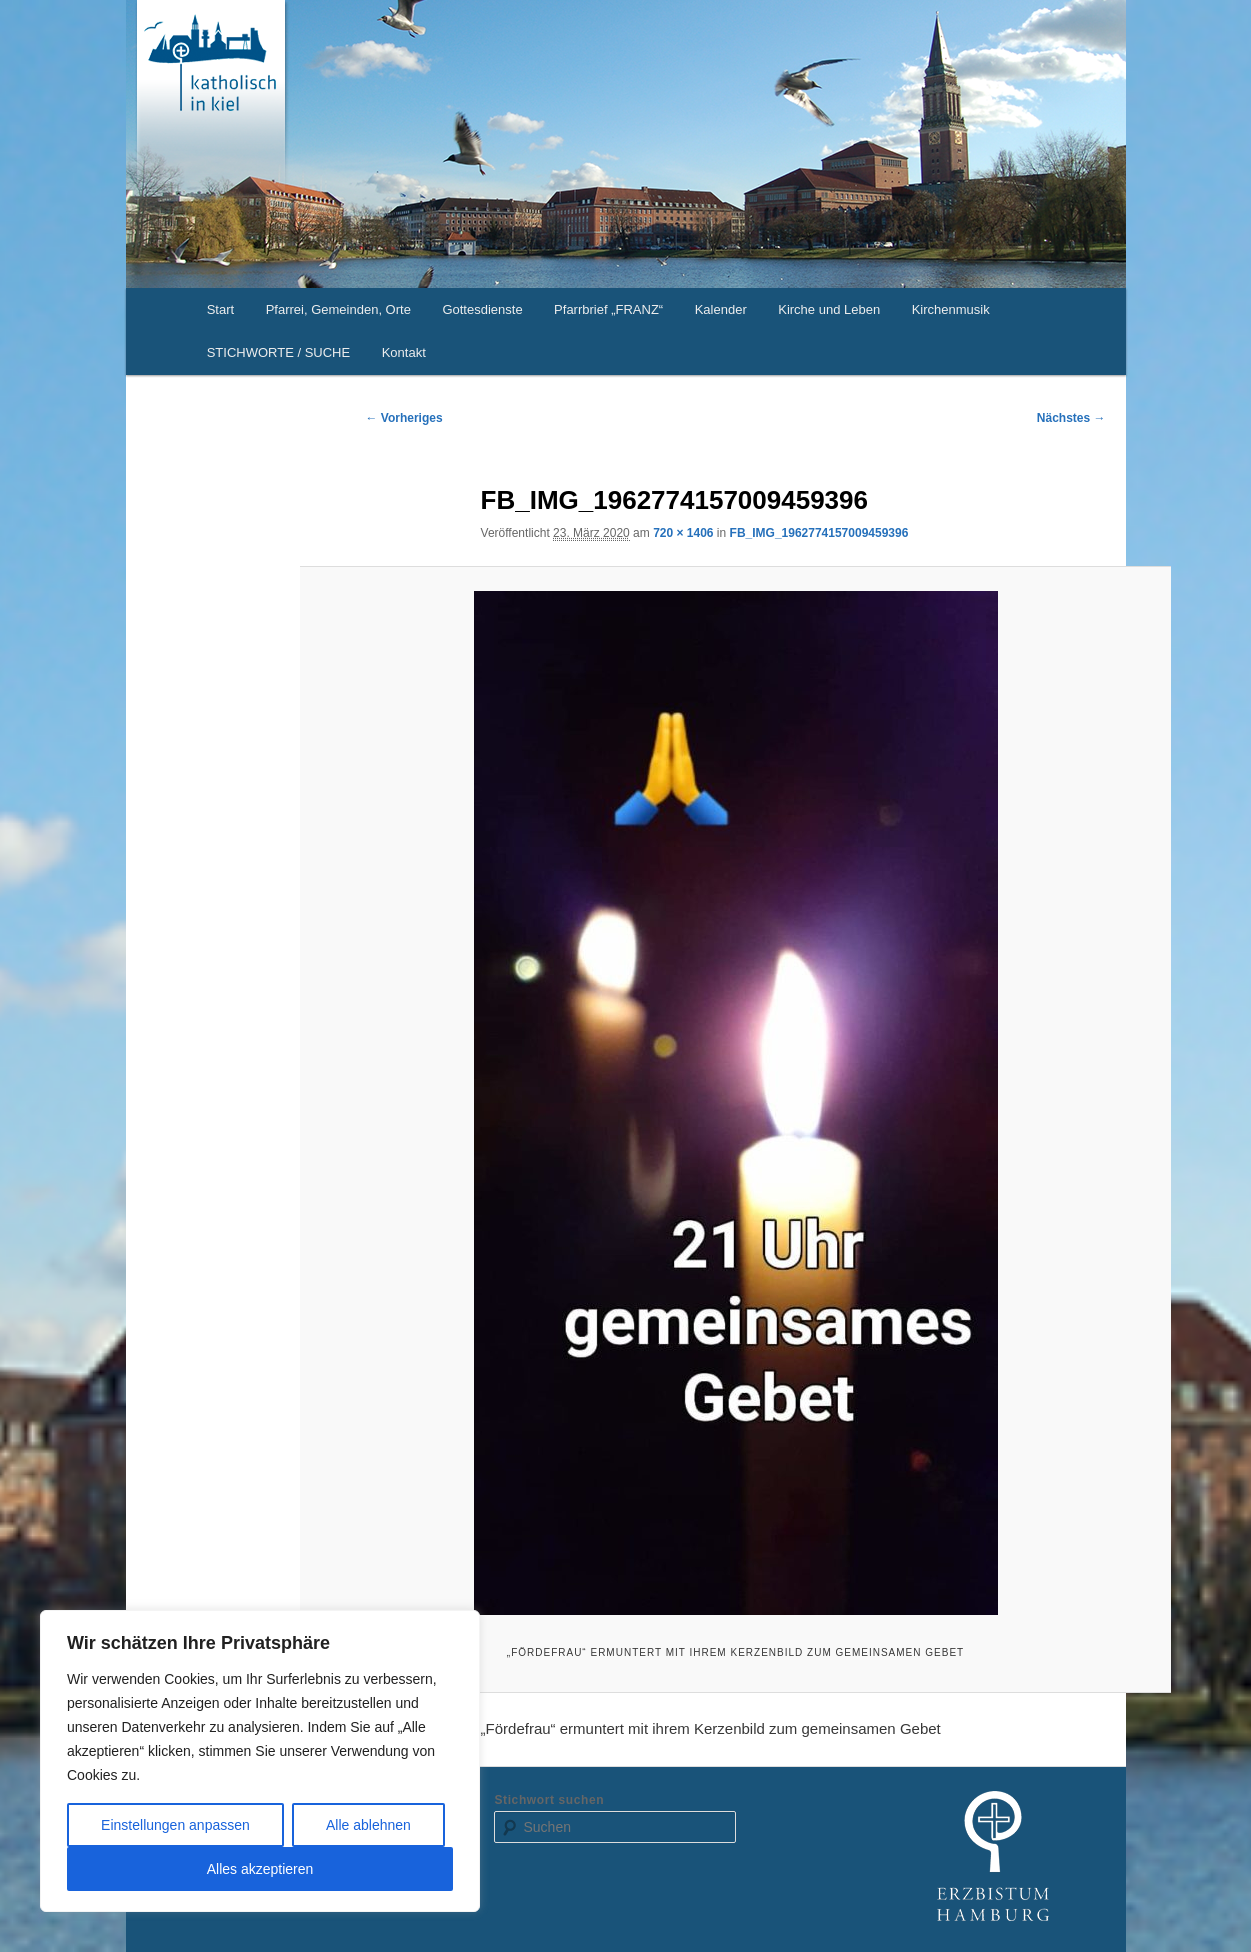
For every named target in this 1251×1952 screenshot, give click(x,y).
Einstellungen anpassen (175, 1825)
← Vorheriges (404, 418)
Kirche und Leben (829, 309)
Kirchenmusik (951, 309)
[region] (260, 1761)
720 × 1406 (683, 533)
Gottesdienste (482, 309)
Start (220, 309)
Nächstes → (1071, 418)
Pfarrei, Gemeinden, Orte (338, 309)
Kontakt (404, 352)
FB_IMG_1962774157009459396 (819, 533)
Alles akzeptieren (260, 1869)
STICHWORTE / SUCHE (279, 352)
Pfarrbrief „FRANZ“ (608, 309)
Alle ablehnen (368, 1825)
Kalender (721, 309)
